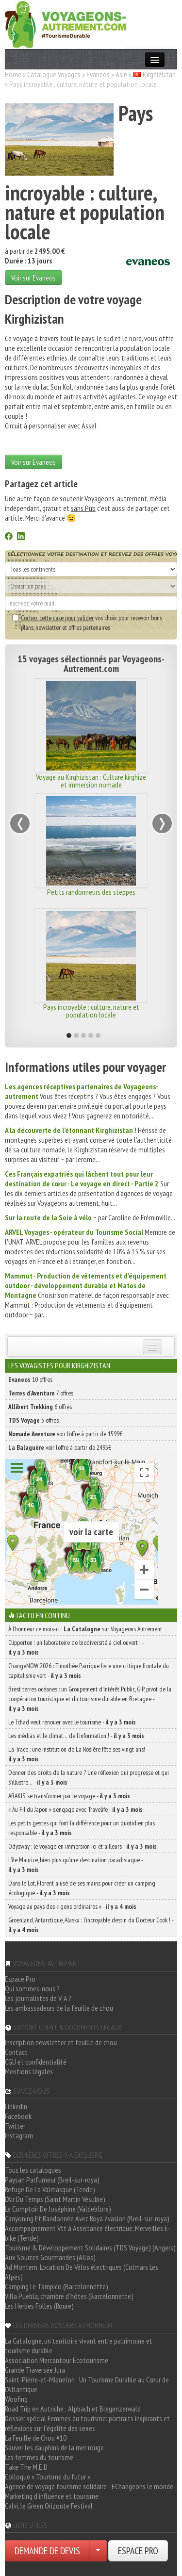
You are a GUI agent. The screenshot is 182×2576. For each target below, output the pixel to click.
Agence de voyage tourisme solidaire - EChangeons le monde (89, 2486)
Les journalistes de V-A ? (38, 1998)
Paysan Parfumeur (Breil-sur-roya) (52, 2179)
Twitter (15, 2126)
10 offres (30, 1379)
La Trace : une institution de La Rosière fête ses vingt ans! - (78, 1754)
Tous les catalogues (33, 2170)
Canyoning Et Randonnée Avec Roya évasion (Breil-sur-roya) (87, 2218)
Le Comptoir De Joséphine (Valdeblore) (58, 2209)
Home (13, 74)
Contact (16, 2052)
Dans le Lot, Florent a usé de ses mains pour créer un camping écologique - (81, 1888)
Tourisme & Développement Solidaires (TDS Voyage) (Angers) (90, 2247)
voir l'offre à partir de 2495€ (59, 1447)
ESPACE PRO (138, 2550)
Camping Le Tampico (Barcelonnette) (56, 2286)
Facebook (18, 2116)
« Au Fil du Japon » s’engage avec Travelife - (75, 1809)
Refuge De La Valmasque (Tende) (50, 2189)
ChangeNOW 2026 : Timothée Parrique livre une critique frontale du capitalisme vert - (88, 1670)
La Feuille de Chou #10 (35, 2438)
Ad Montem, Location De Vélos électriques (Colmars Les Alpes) (81, 2271)
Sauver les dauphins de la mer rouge (54, 2447)
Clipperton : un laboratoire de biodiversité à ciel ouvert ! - (76, 1647)
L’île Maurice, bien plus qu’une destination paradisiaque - (75, 1864)
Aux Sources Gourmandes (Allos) (50, 2257)
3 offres (33, 1420)
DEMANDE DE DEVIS (47, 2550)
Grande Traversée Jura (35, 2370)
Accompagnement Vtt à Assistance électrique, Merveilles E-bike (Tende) (87, 2233)
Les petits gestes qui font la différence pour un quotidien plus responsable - (81, 1828)
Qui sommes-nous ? (32, 1988)
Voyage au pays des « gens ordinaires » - (72, 1906)
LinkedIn (16, 2106)
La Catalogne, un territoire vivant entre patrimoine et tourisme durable (78, 2345)
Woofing (16, 2399)
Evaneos (98, 74)
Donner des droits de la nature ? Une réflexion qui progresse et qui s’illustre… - (88, 1777)
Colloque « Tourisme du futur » (47, 2476)
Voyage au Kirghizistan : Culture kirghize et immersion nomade (91, 780)
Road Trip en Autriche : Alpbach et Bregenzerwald (73, 2408)
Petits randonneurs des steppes (91, 892)
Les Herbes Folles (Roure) (39, 2306)
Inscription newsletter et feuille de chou (61, 2042)
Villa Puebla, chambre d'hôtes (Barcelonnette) (69, 2296)
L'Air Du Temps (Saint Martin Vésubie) (55, 2199)
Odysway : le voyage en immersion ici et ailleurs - (82, 1846)
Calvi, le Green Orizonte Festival (49, 2505)
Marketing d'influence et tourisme (52, 2496)
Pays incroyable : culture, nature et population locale (91, 1010)
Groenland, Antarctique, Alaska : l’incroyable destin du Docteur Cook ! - (90, 1925)
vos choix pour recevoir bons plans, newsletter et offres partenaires (87, 622)
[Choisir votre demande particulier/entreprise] (98, 2550)
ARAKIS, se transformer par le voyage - (69, 1795)
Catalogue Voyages (54, 74)
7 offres (40, 1393)
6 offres (40, 1406)
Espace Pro (20, 1979)
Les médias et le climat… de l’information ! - (76, 1735)
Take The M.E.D (26, 2467)
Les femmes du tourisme (39, 2457)
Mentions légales (29, 2071)
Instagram (19, 2135)
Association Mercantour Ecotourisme (56, 2360)
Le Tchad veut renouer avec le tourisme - (72, 1722)
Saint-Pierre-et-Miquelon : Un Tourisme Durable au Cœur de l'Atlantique (87, 2384)
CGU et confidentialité (35, 2062)
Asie (121, 74)
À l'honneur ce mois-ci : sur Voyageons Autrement (85, 1628)
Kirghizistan (159, 74)
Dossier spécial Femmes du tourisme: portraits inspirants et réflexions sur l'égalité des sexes (87, 2423)
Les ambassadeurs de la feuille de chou (59, 2008)
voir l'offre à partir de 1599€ (65, 1433)
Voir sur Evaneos (33, 277)
